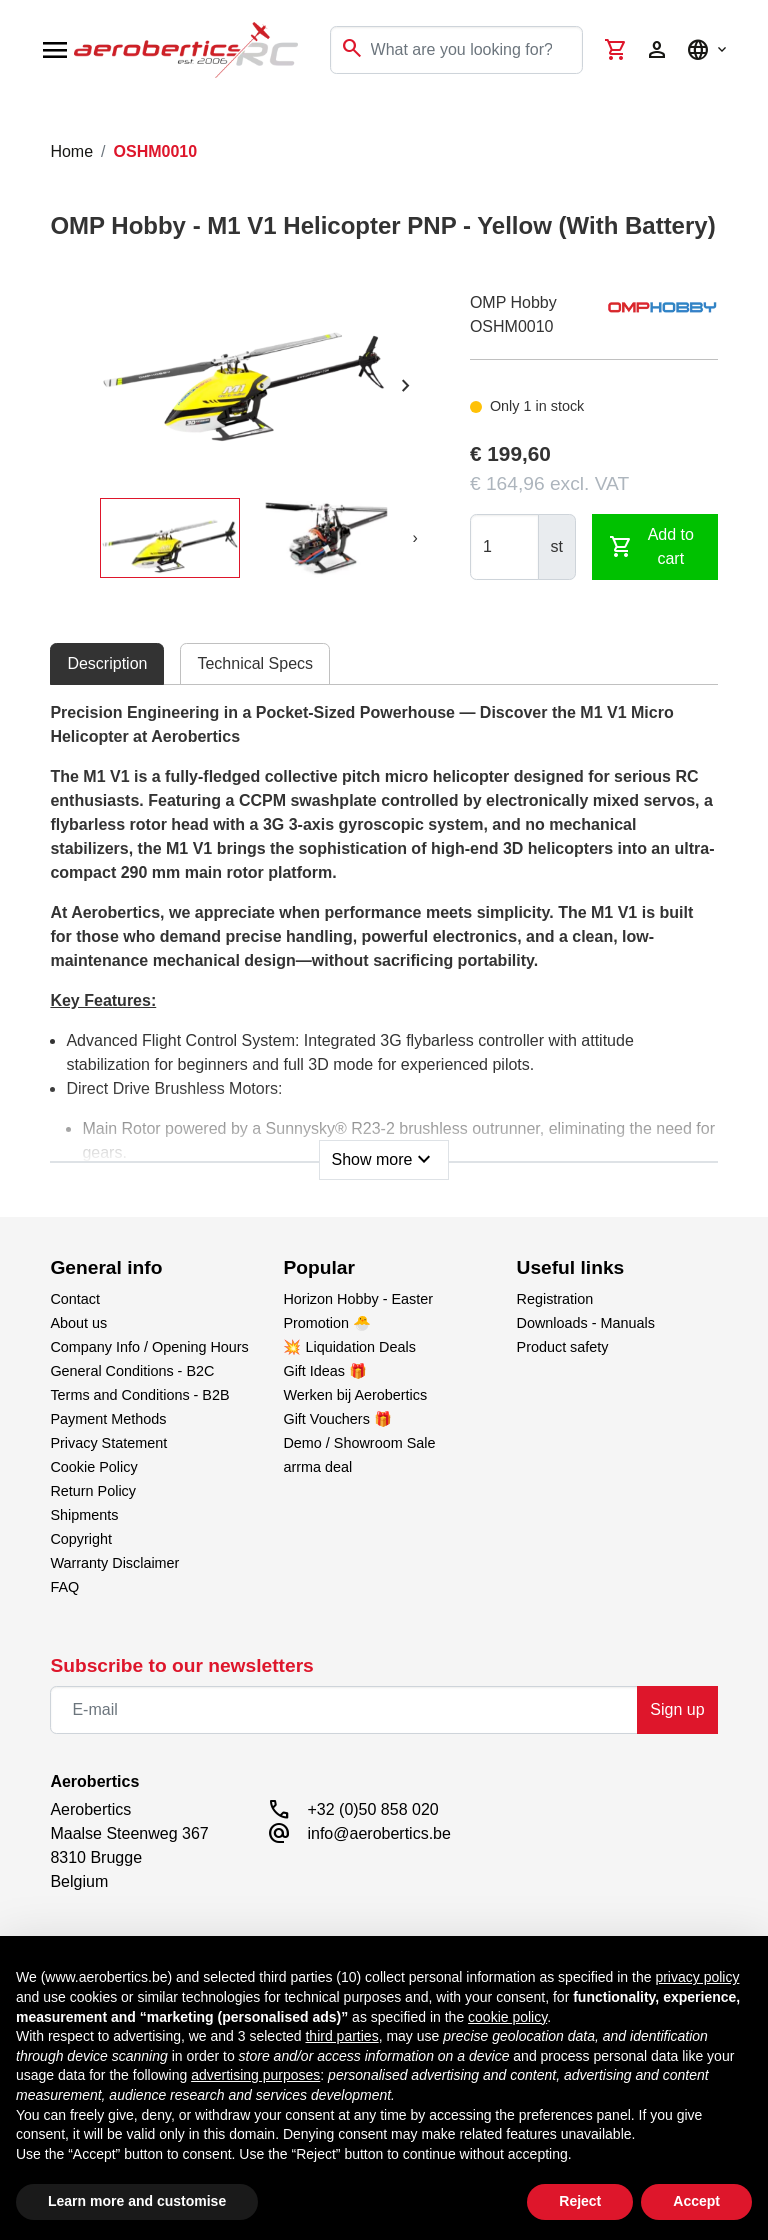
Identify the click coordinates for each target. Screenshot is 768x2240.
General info (106, 1267)
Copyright (81, 1539)
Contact (75, 1299)
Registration (555, 1299)
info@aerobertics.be (378, 1833)
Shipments (84, 1515)
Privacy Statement (108, 1443)
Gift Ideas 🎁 (325, 1371)
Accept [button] (696, 2201)
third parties (341, 2036)
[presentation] (406, 386)
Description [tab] (107, 663)
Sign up (677, 1709)
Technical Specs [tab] (255, 663)
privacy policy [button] (697, 1977)
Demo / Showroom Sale (359, 1443)
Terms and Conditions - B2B (139, 1395)
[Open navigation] (55, 50)
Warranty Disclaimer (114, 1563)
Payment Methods (108, 1419)
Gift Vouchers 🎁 (337, 1419)
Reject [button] (580, 2201)
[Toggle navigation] (28, 120)
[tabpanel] (383, 935)
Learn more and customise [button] (137, 2201)
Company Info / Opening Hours (149, 1347)
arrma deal (317, 1467)
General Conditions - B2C (132, 1371)
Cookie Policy (93, 1467)
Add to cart (651, 546)
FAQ (64, 1587)
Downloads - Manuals (586, 1323)
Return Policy (93, 1491)
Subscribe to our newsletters (181, 1665)
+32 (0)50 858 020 (372, 1809)
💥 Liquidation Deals (349, 1347)
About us (78, 1323)
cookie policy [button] (507, 2017)
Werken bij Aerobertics (355, 1395)
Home (71, 151)
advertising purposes (255, 2075)
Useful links (571, 1267)
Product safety (563, 1347)
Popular (318, 1267)
